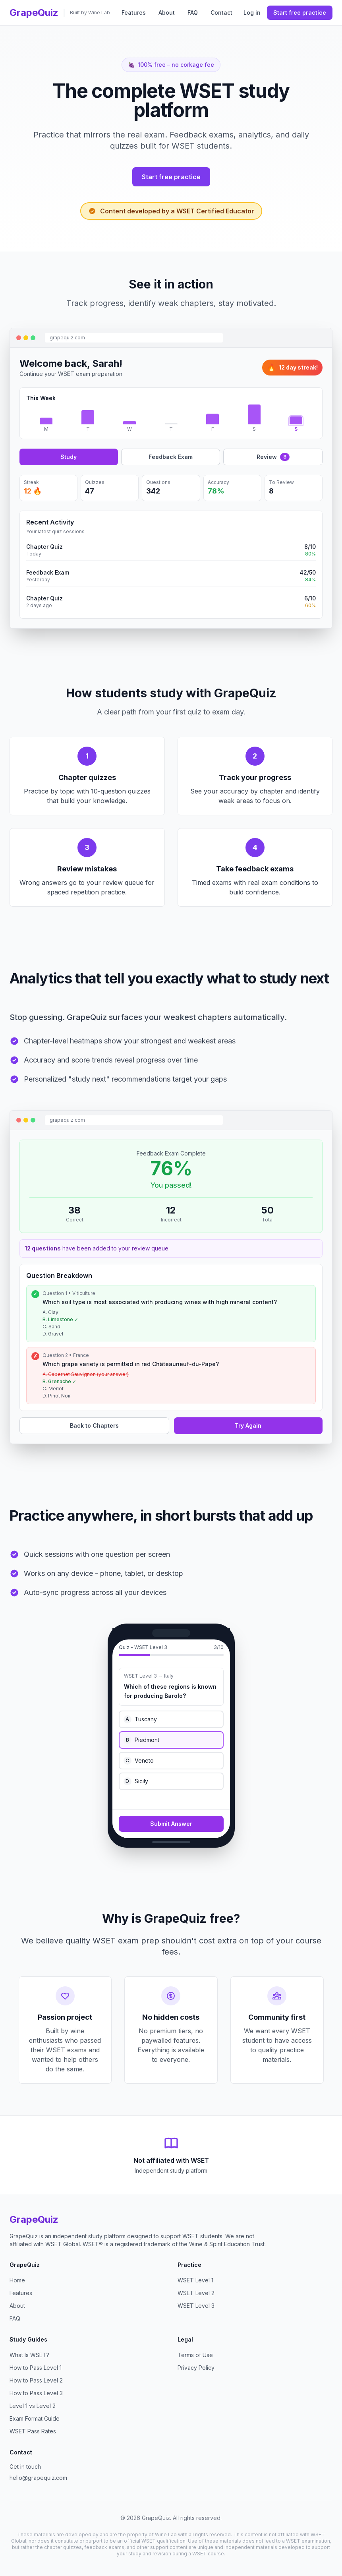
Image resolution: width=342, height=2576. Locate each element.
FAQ (192, 12)
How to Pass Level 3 (36, 2393)
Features (134, 12)
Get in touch (25, 2466)
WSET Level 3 (196, 2305)
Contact (221, 12)
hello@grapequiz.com (38, 2477)
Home (17, 2280)
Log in (252, 12)
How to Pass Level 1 (36, 2367)
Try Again (248, 1425)
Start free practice (299, 12)
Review (273, 457)
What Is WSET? (29, 2354)
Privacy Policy (196, 2367)
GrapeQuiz (34, 12)
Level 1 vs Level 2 (33, 2405)
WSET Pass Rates (33, 2431)
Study (68, 456)
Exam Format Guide (35, 2418)
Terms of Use (195, 2354)
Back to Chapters (94, 1425)
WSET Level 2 (196, 2293)
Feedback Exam (171, 456)
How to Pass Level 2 (36, 2380)
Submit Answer (171, 1823)
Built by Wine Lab (90, 12)
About (166, 12)
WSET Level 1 (195, 2280)
